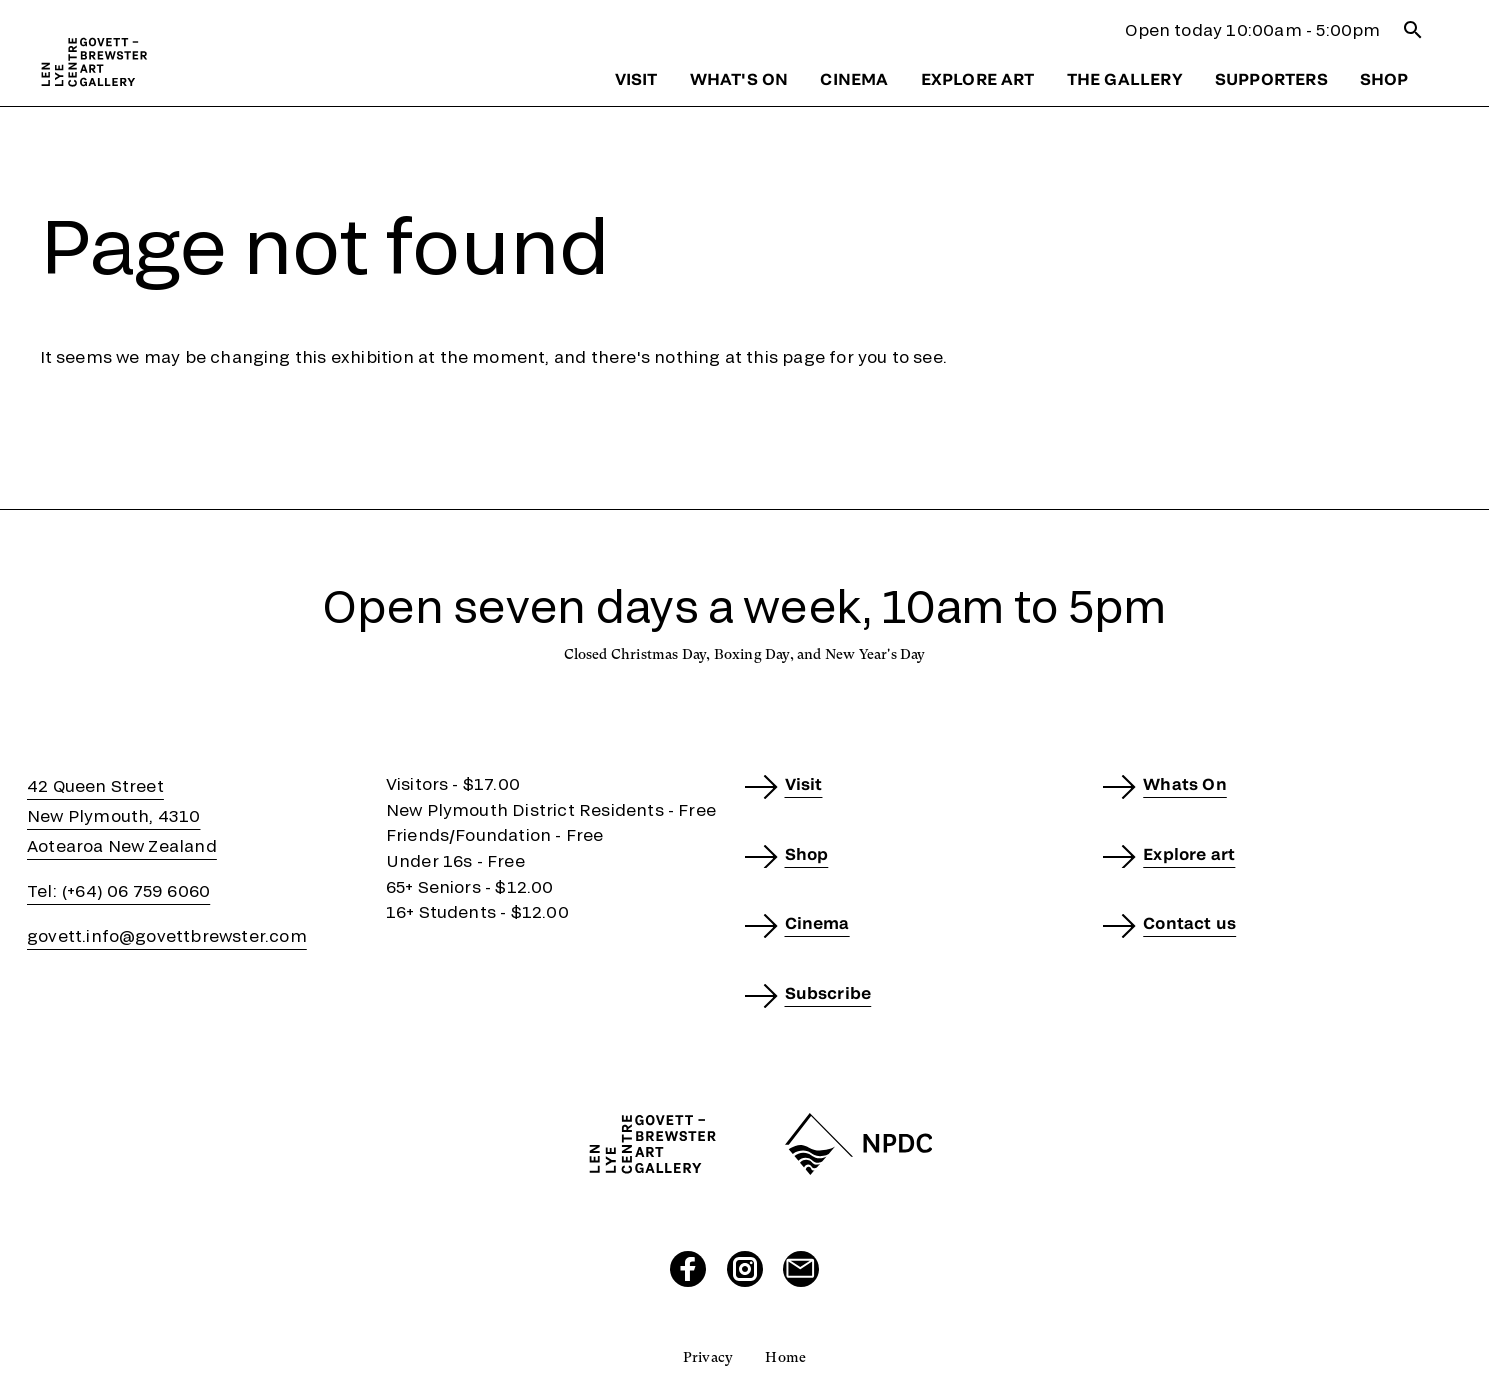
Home (785, 1357)
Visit (636, 78)
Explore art (978, 78)
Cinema (854, 78)
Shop (1384, 78)
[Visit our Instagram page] (745, 1269)
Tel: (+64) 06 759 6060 (118, 890)
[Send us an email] (801, 1269)
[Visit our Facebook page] (688, 1269)
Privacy (708, 1357)
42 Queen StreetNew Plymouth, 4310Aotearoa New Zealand (122, 815)
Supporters (1271, 78)
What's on (739, 78)
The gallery (1125, 78)
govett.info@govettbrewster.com (167, 935)
